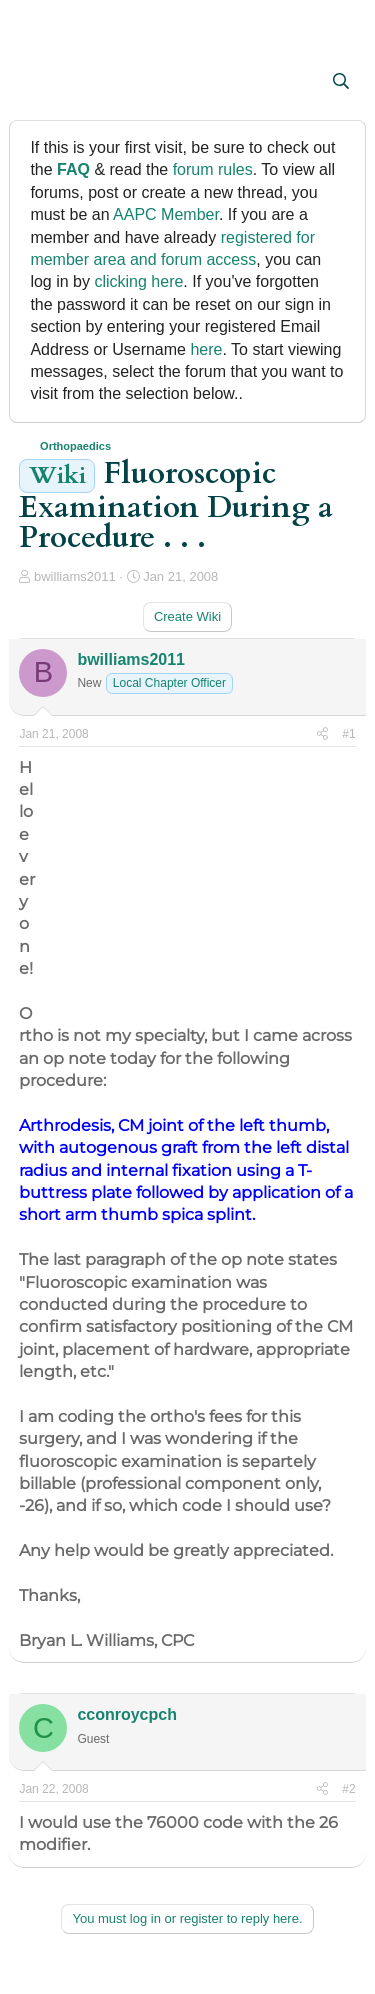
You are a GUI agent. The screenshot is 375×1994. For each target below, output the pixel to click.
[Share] (322, 734)
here (206, 349)
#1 (348, 734)
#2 (348, 1789)
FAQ (73, 169)
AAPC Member (166, 214)
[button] (36, 83)
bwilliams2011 (75, 576)
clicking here (138, 281)
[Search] (341, 82)
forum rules (213, 169)
